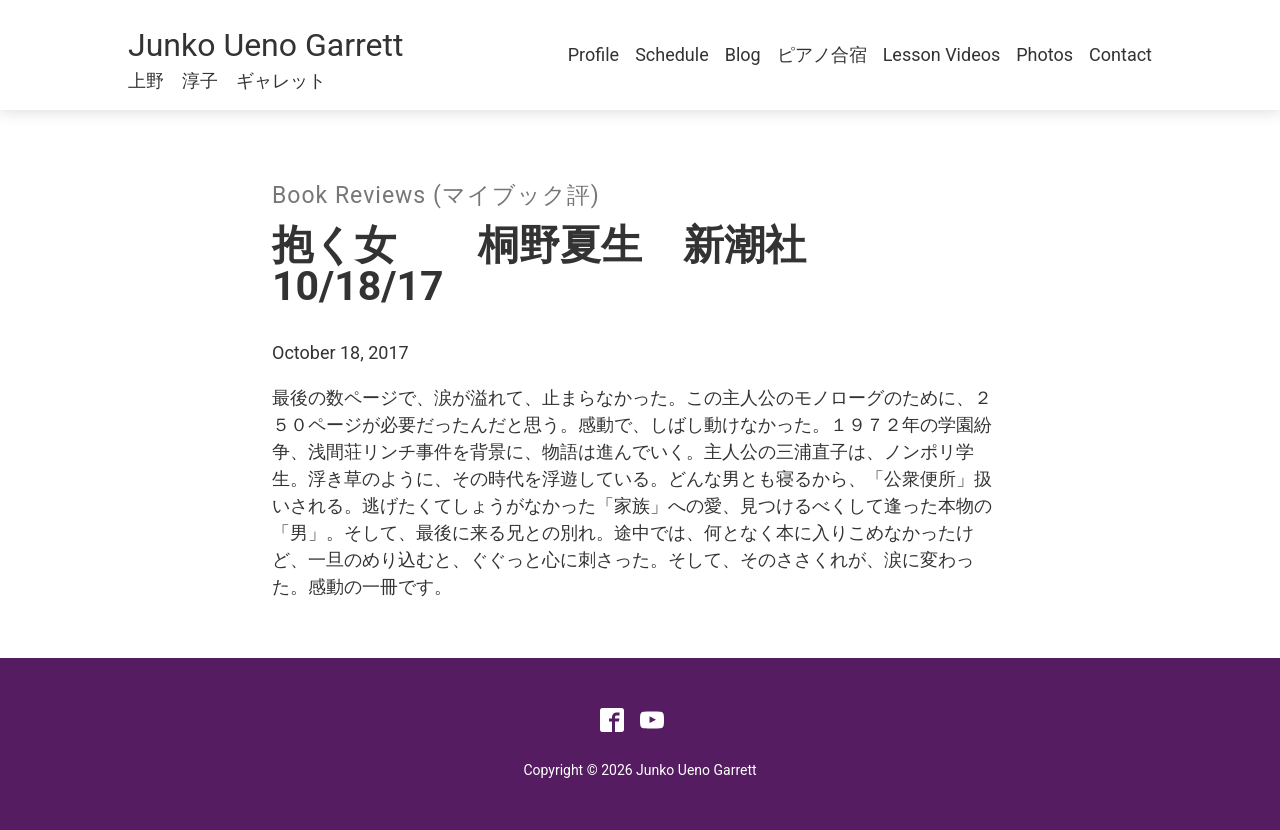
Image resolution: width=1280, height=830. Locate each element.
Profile (593, 54)
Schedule (672, 54)
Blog (743, 54)
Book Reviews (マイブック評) (436, 195)
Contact (1120, 54)
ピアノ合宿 (822, 54)
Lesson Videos (942, 54)
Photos (1044, 54)
